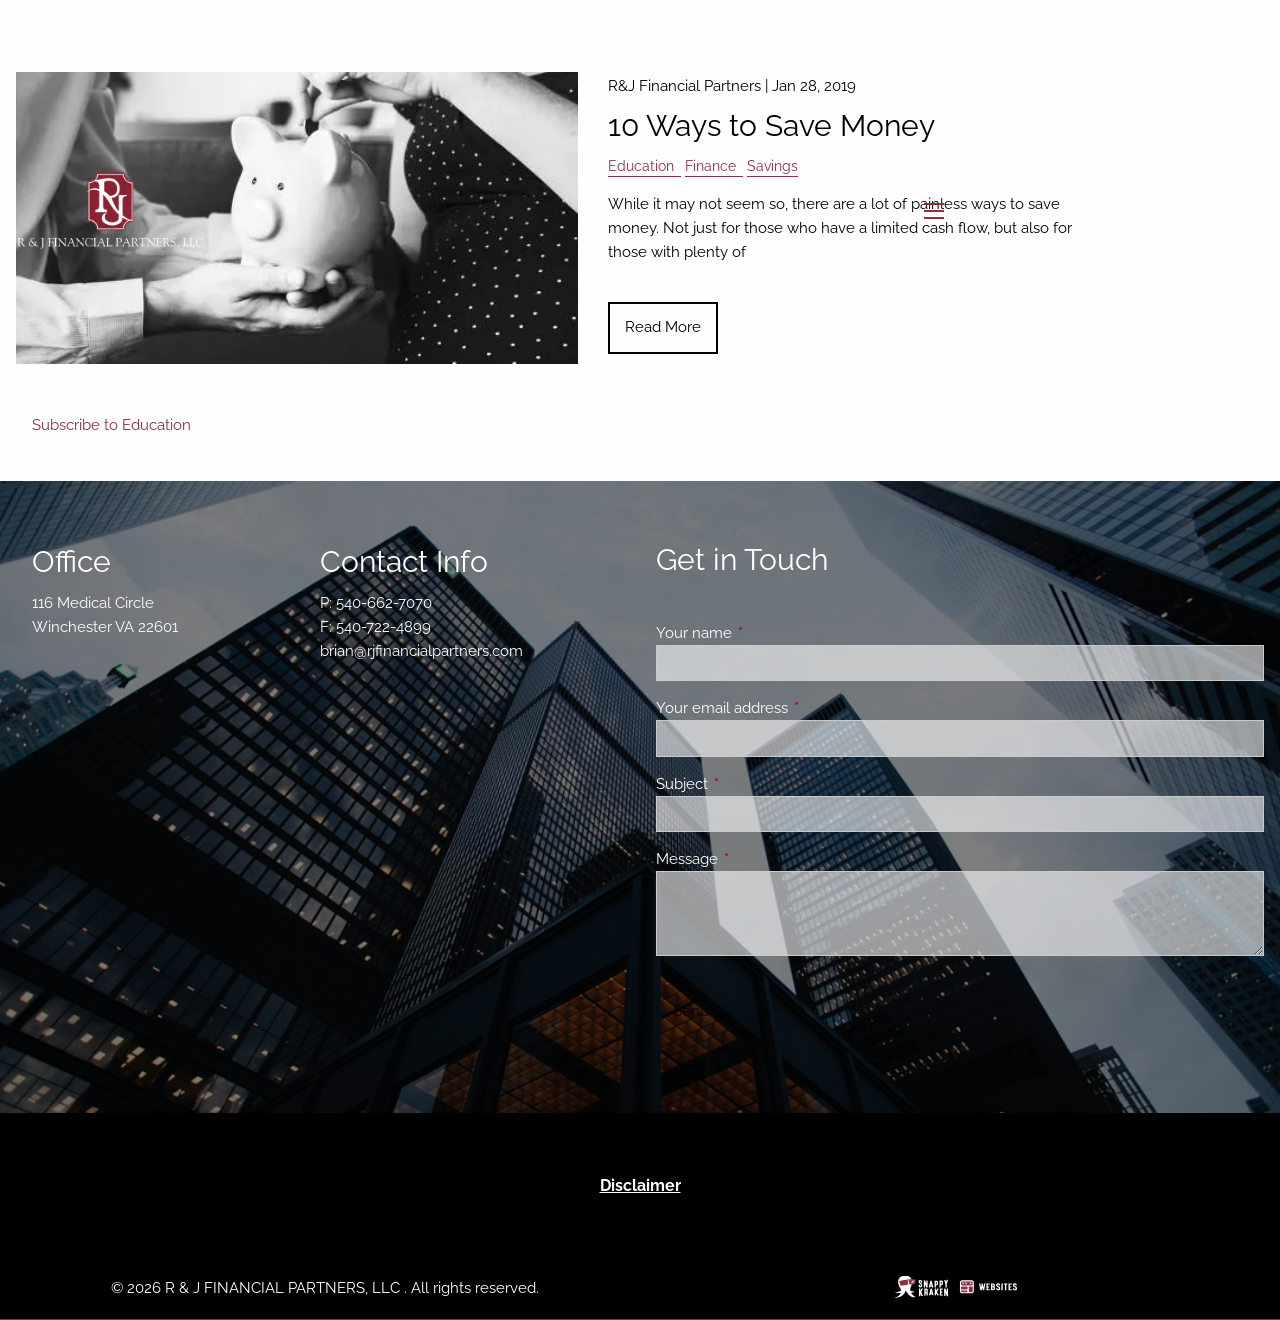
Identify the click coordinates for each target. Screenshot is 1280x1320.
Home (1227, 53)
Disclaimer (640, 1185)
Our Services (1205, 233)
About (1012, 98)
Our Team (1143, 143)
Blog (1233, 323)
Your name (766, 633)
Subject (754, 784)
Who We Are (1035, 143)
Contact (1222, 368)
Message (759, 859)
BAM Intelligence (1127, 323)
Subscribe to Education (111, 425)
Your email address (794, 708)
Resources (1104, 278)
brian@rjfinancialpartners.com (421, 651)
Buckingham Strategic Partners (1097, 188)
